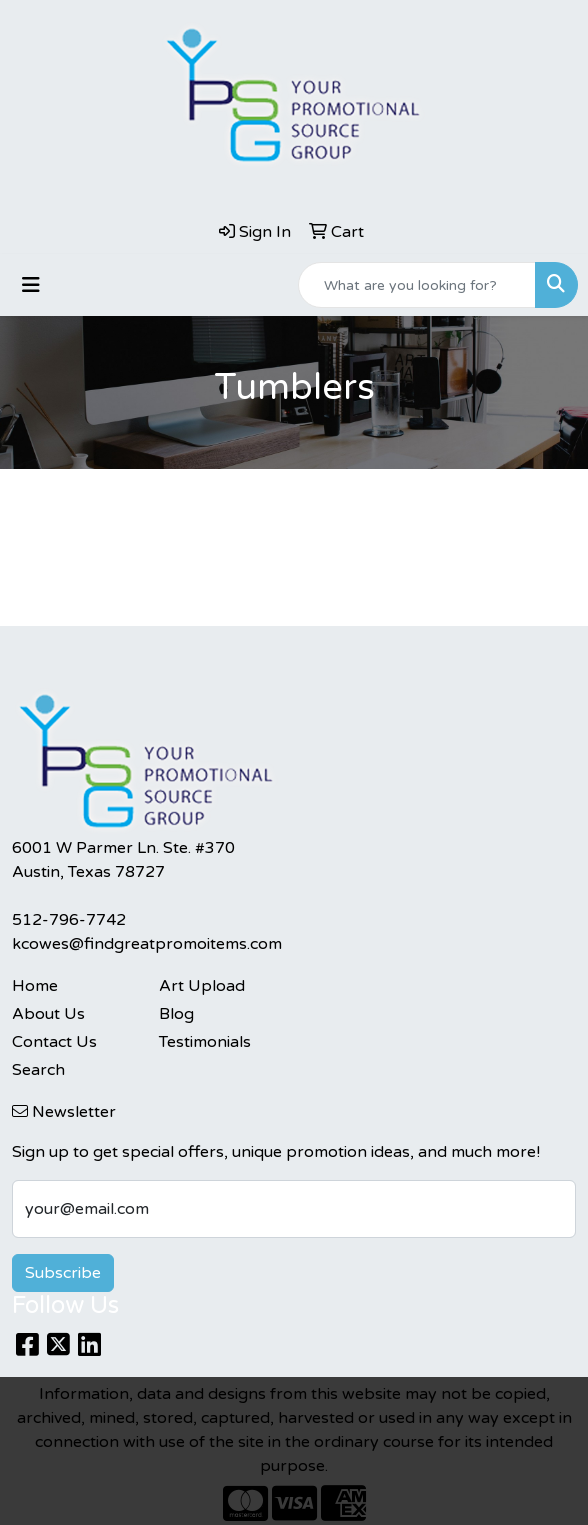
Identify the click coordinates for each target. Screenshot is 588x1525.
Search (38, 1070)
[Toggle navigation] (31, 285)
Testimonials (205, 1042)
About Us (48, 1014)
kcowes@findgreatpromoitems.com (147, 944)
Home (35, 986)
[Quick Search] (417, 285)
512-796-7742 (69, 920)
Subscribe (63, 1273)
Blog (176, 1014)
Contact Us (54, 1042)
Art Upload (202, 986)
